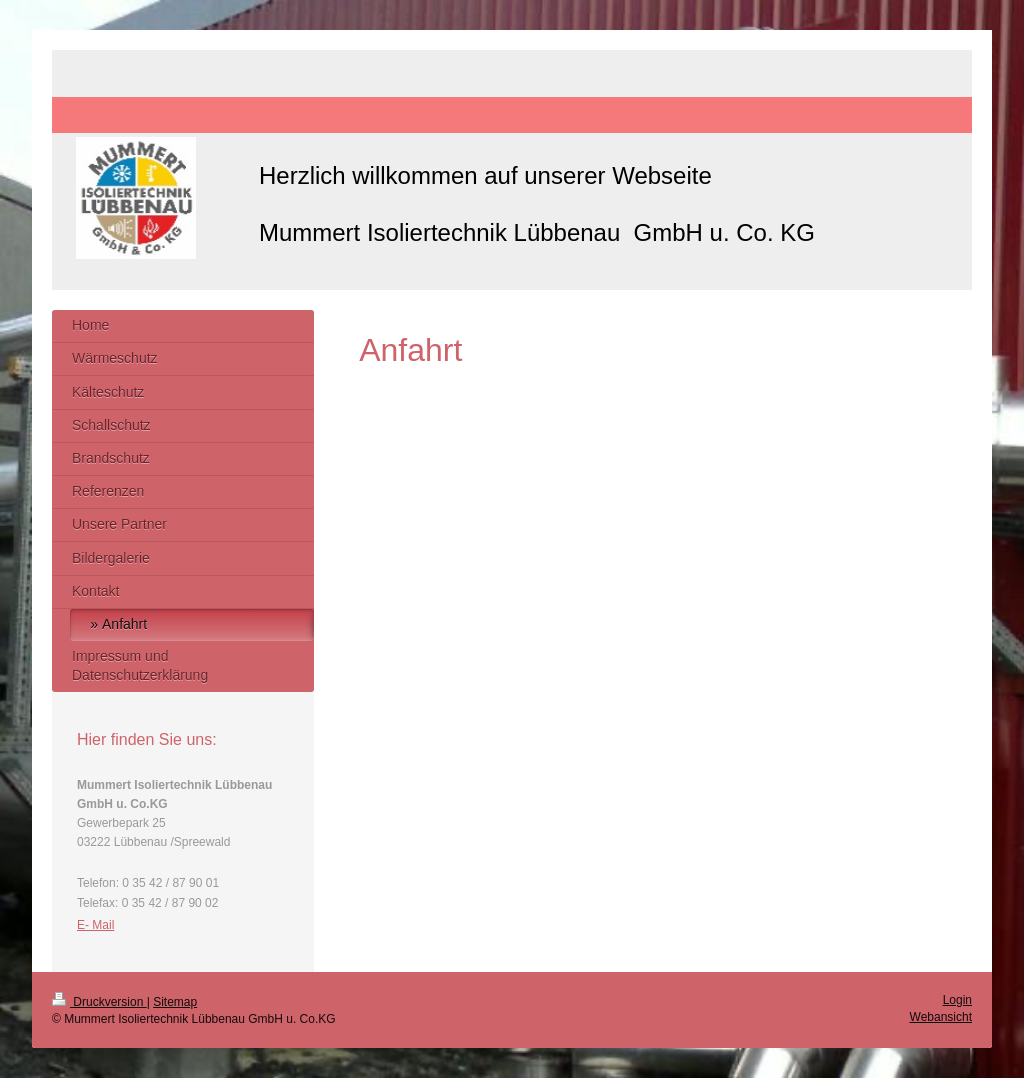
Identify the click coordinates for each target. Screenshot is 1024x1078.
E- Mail (95, 925)
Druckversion (99, 1002)
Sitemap (175, 1002)
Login (957, 1000)
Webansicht (941, 1017)
